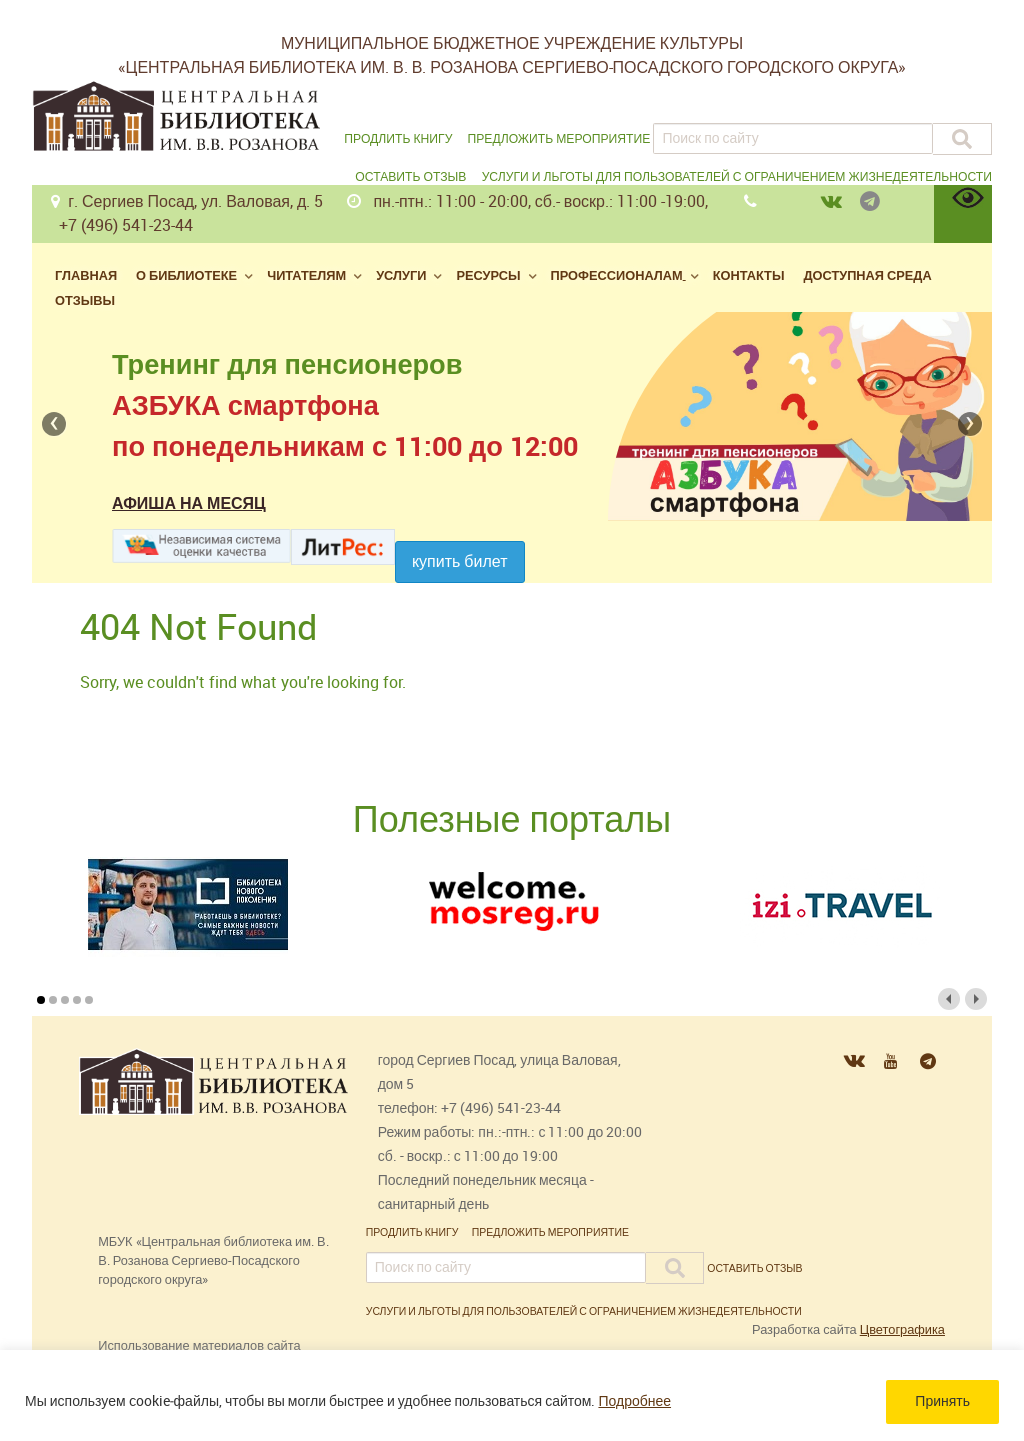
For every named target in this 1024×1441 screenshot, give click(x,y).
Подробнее (634, 1401)
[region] (512, 1395)
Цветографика (902, 1329)
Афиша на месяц (189, 503)
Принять (942, 1401)
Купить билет (460, 561)
